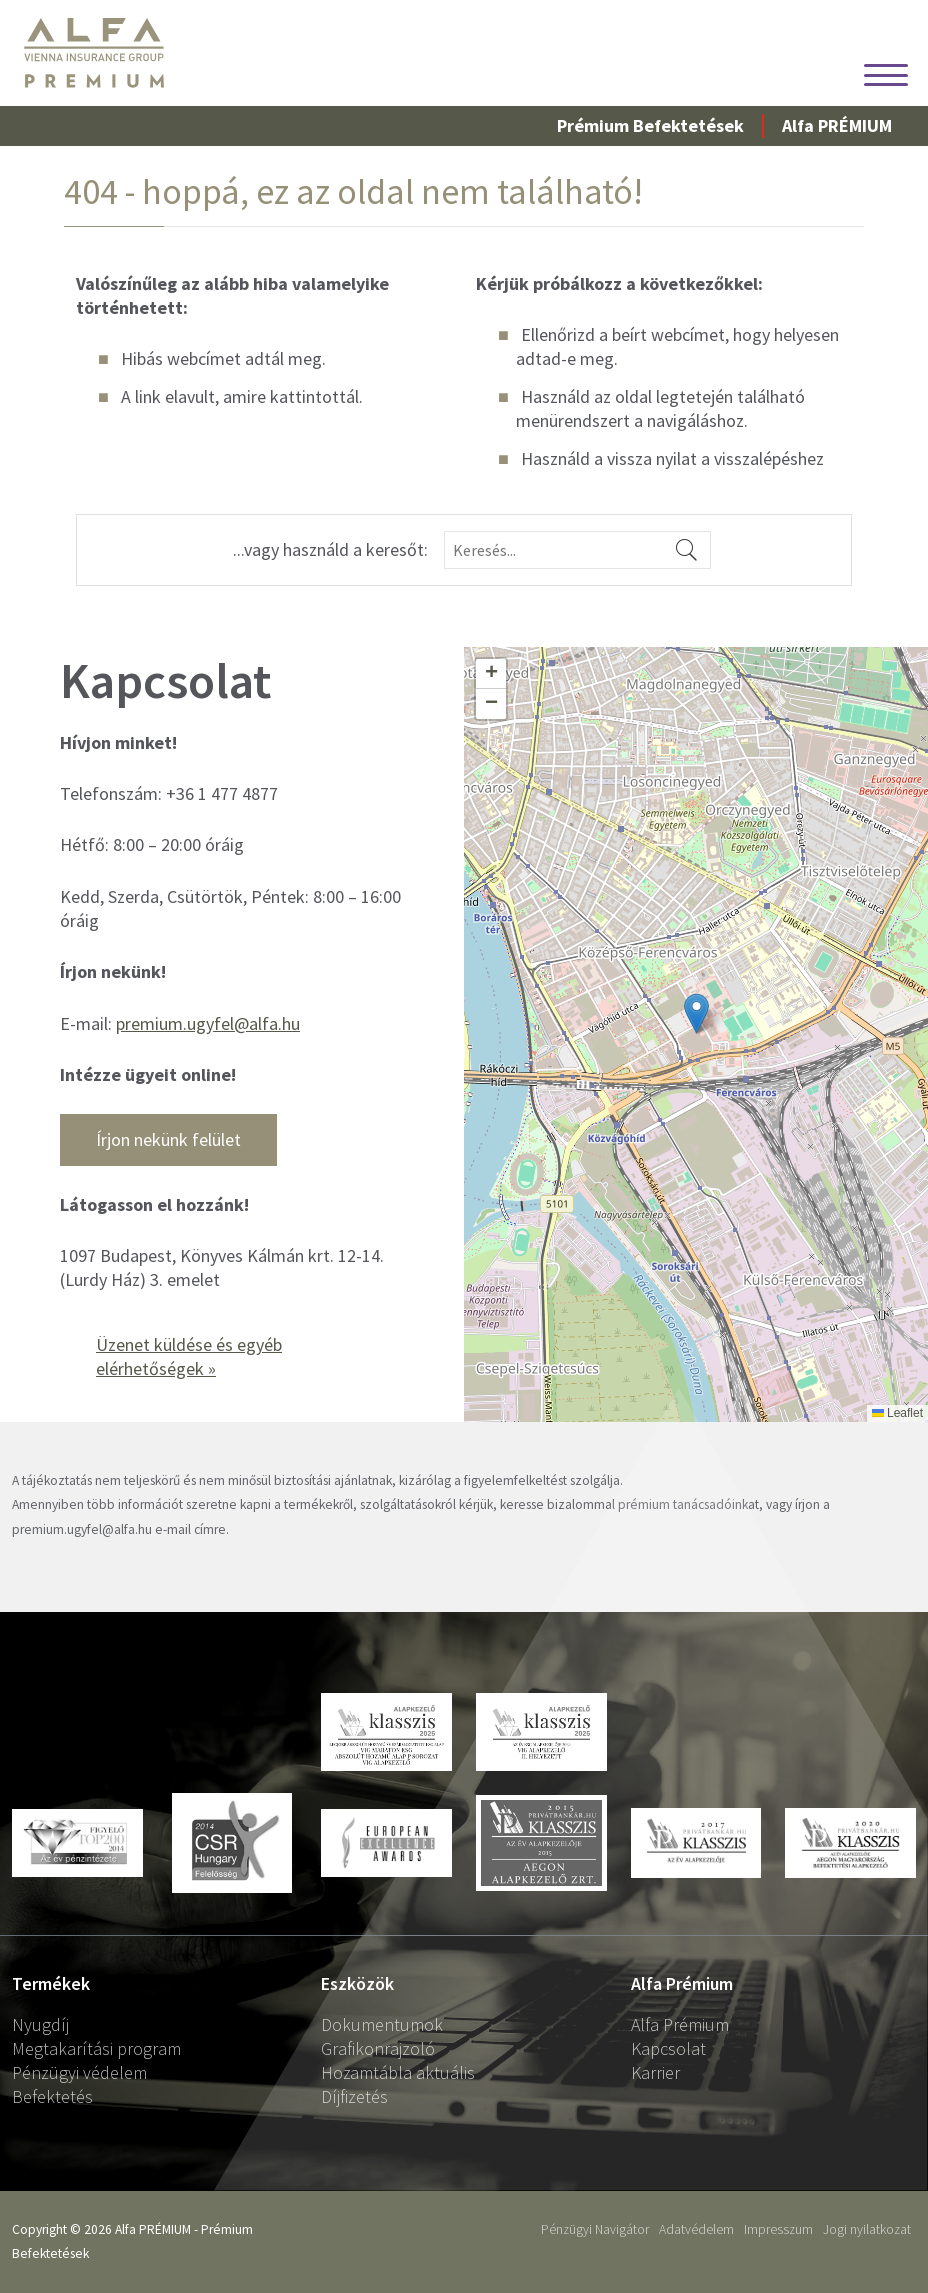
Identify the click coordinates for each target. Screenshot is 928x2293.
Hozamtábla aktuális (398, 2072)
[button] (696, 1013)
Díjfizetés (354, 2096)
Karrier (655, 2072)
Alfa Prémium (680, 2024)
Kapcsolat (668, 2048)
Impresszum (778, 2229)
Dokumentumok (382, 2024)
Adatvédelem (696, 2229)
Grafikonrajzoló (378, 2048)
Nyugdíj (40, 2024)
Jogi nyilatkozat (867, 2229)
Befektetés (52, 2096)
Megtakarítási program (96, 2048)
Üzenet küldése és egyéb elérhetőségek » (189, 1356)
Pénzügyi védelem (79, 2072)
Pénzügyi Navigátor (595, 2229)
